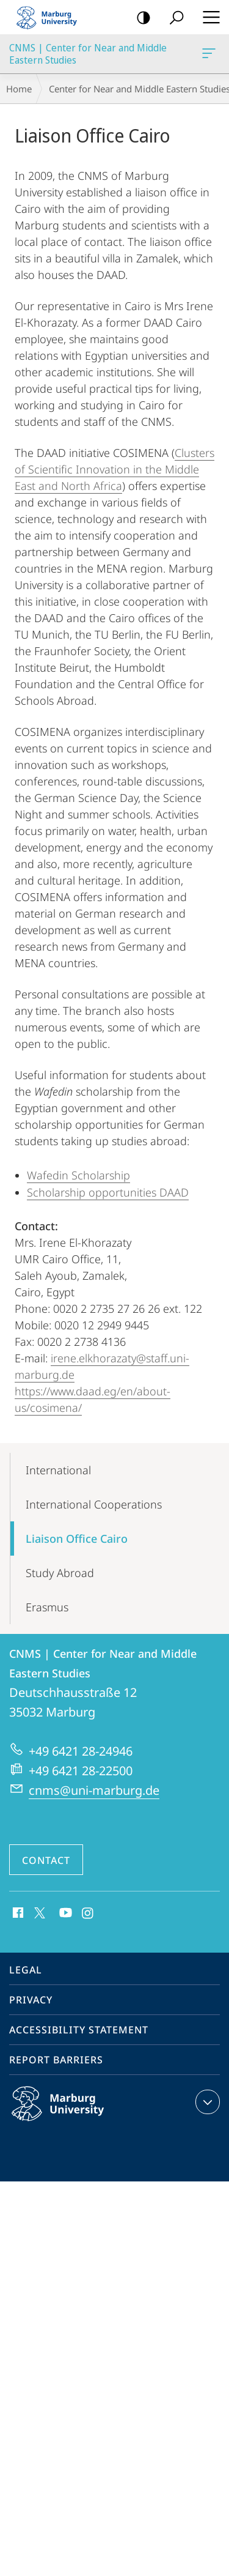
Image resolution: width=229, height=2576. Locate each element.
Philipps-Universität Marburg (71, 2113)
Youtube (64, 1913)
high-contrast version (139, 18)
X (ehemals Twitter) (37, 1911)
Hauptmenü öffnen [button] (207, 17)
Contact (46, 1860)
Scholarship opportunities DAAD (108, 1192)
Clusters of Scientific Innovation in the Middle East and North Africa (114, 469)
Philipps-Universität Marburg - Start (52, 17)
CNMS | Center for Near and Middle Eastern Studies (207, 56)
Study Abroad (60, 1572)
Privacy (31, 1999)
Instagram (88, 1913)
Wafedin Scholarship (78, 1175)
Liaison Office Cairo (77, 1538)
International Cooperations (94, 1504)
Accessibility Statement (78, 2029)
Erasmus (47, 1607)
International (58, 1470)
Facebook (16, 1913)
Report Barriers (56, 2059)
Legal (25, 1970)
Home (19, 89)
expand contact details (206, 2102)
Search (172, 18)
